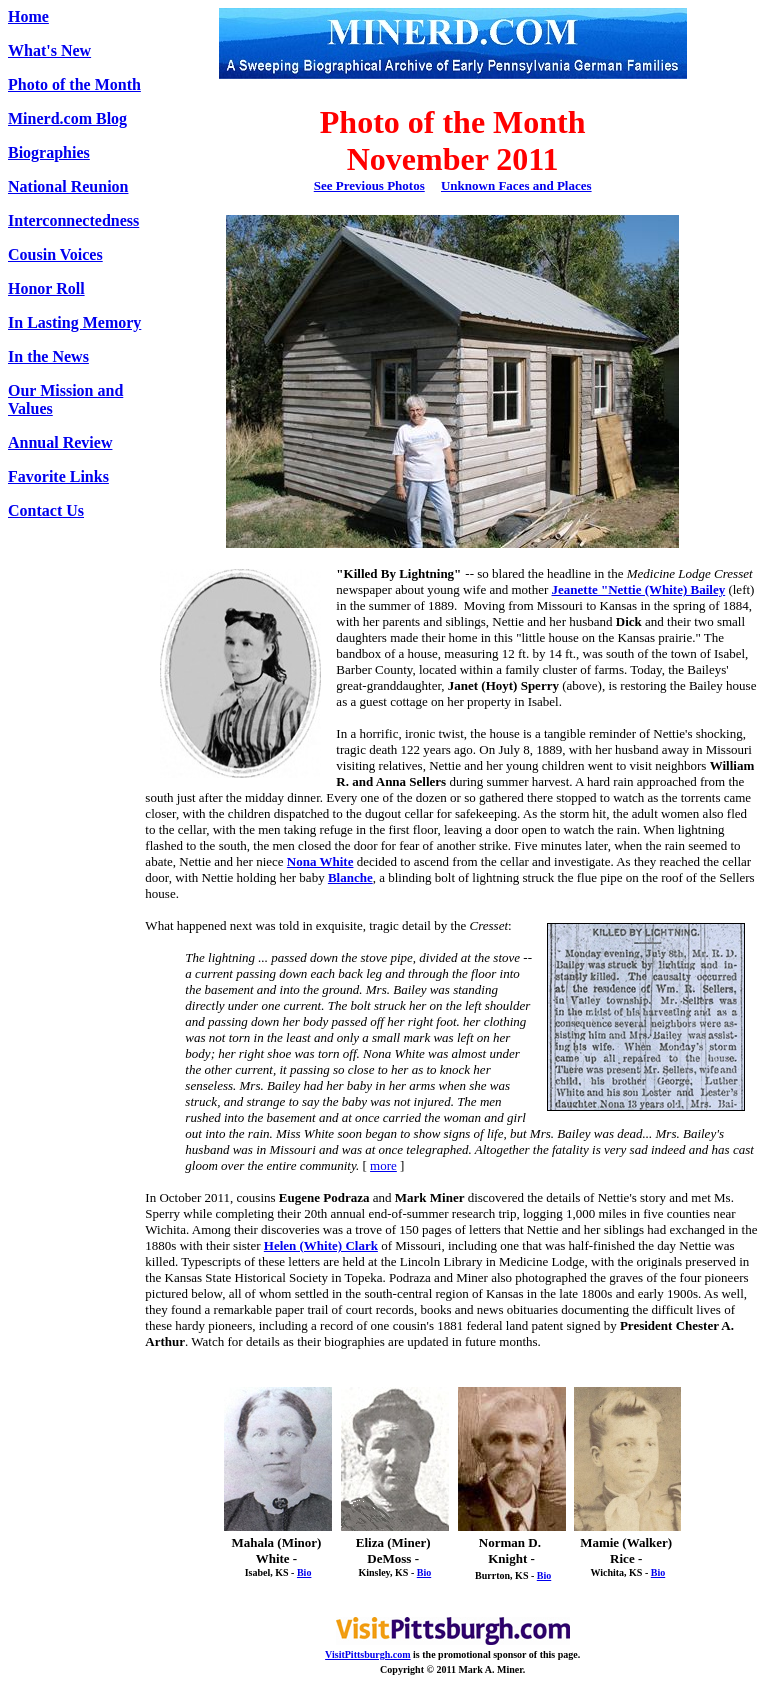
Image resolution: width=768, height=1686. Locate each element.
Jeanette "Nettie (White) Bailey (639, 589)
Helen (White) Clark (321, 1245)
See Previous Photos (369, 185)
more (383, 1165)
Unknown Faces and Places (516, 185)
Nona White (320, 861)
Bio (304, 1572)
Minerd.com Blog (67, 118)
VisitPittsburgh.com (367, 1654)
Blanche (350, 877)
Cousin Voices (55, 254)
